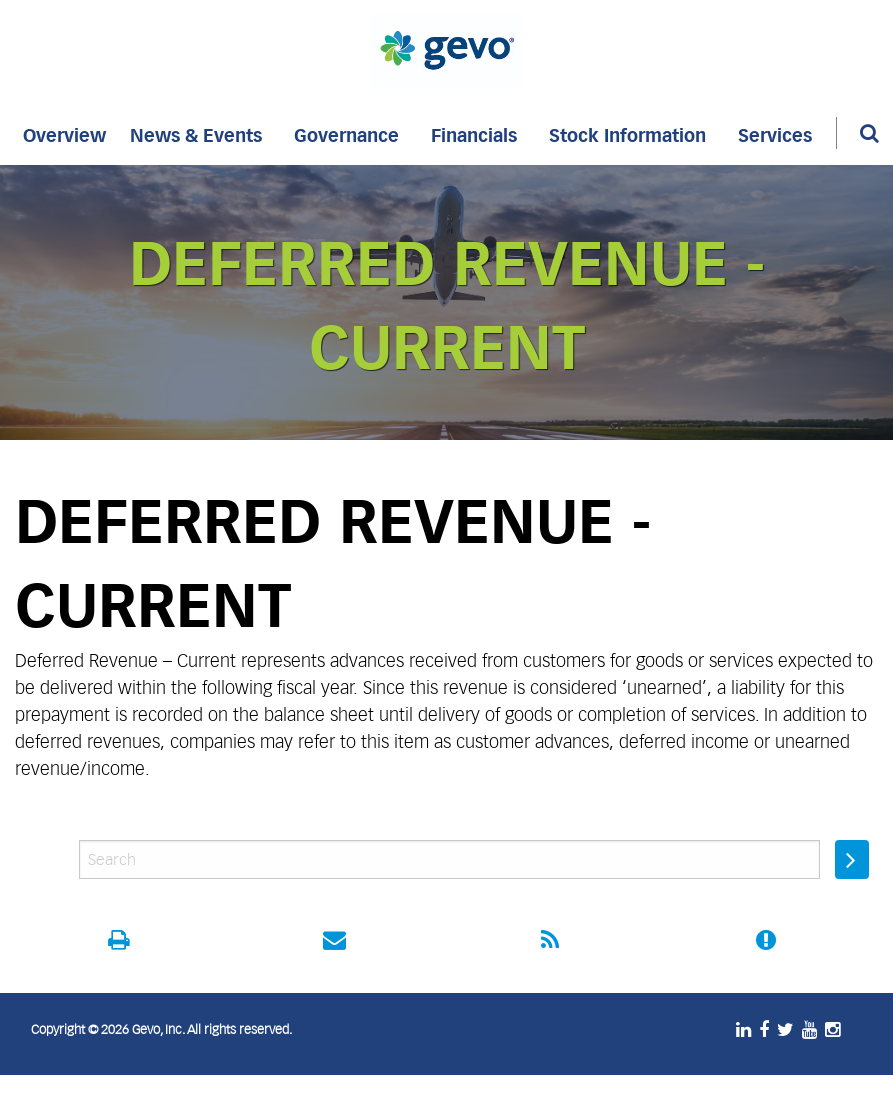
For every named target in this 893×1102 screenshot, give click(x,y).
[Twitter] (789, 1030)
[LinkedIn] (747, 1030)
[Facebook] (768, 1030)
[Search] (853, 133)
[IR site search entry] (449, 859)
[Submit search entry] (852, 859)
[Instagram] (836, 1030)
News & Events (196, 133)
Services (775, 133)
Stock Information (627, 133)
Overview (64, 133)
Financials (474, 133)
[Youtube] (813, 1030)
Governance (346, 133)
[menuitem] (64, 133)
